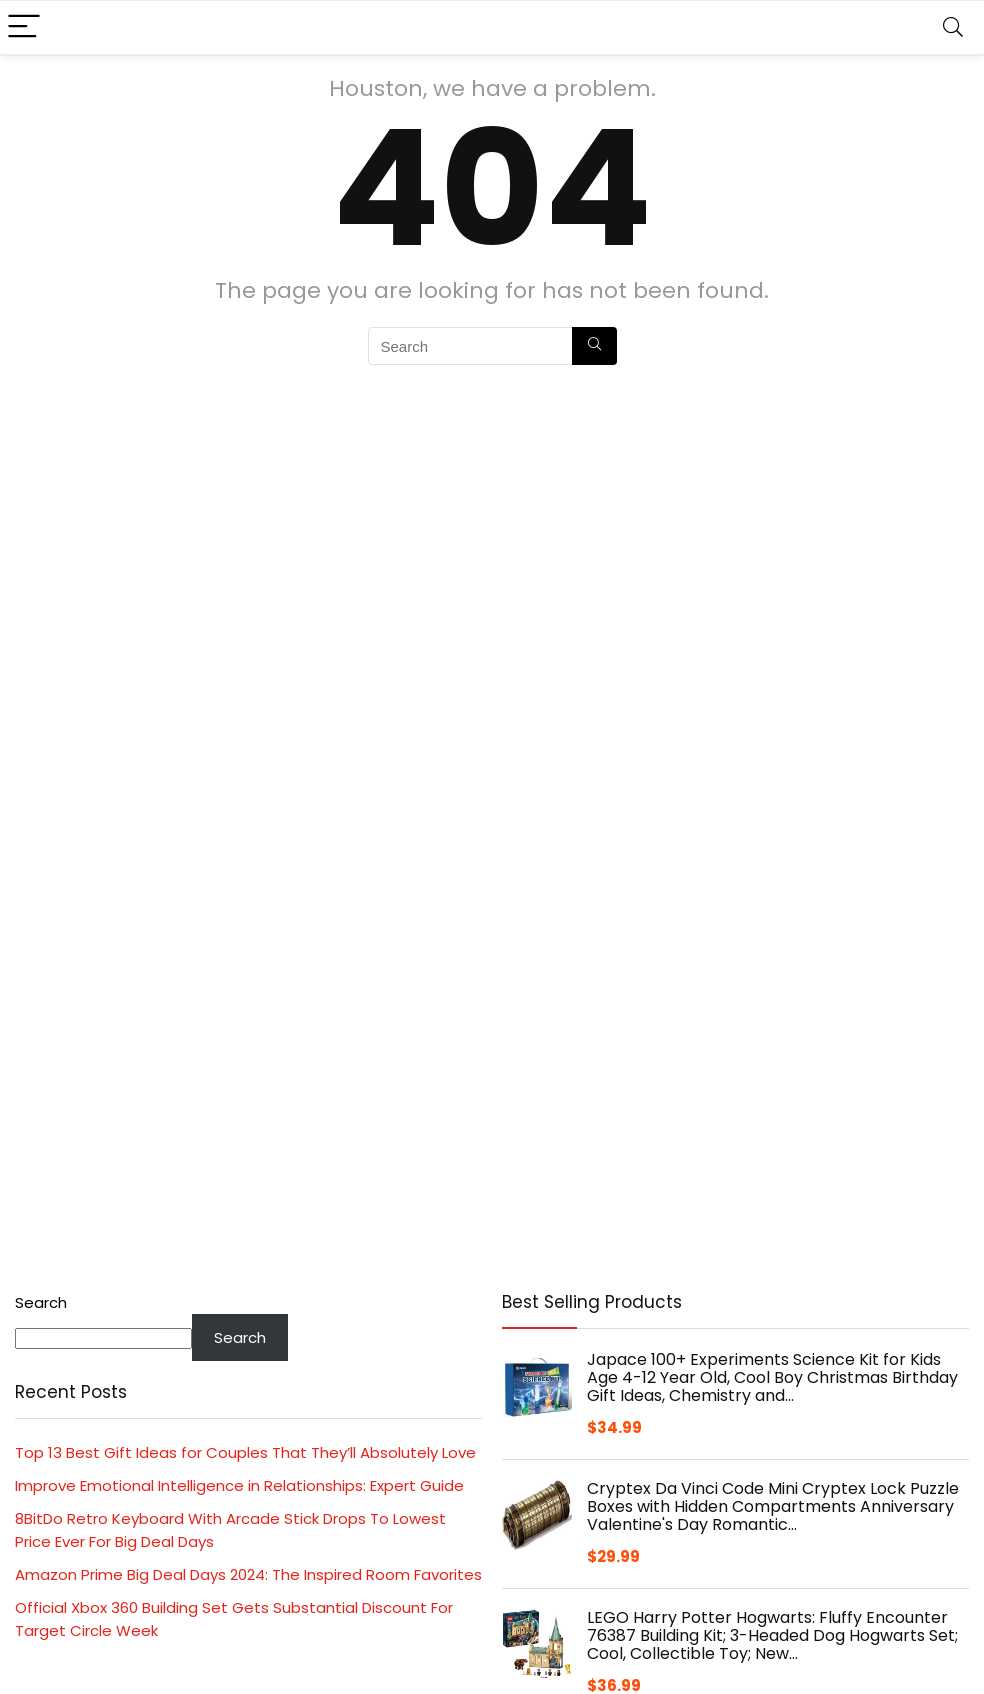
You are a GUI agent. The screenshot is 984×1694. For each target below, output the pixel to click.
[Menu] (24, 27)
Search (41, 1302)
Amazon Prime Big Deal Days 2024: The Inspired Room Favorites (248, 1574)
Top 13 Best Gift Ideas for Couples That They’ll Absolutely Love (245, 1452)
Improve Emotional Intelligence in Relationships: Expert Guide (239, 1485)
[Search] (953, 27)
